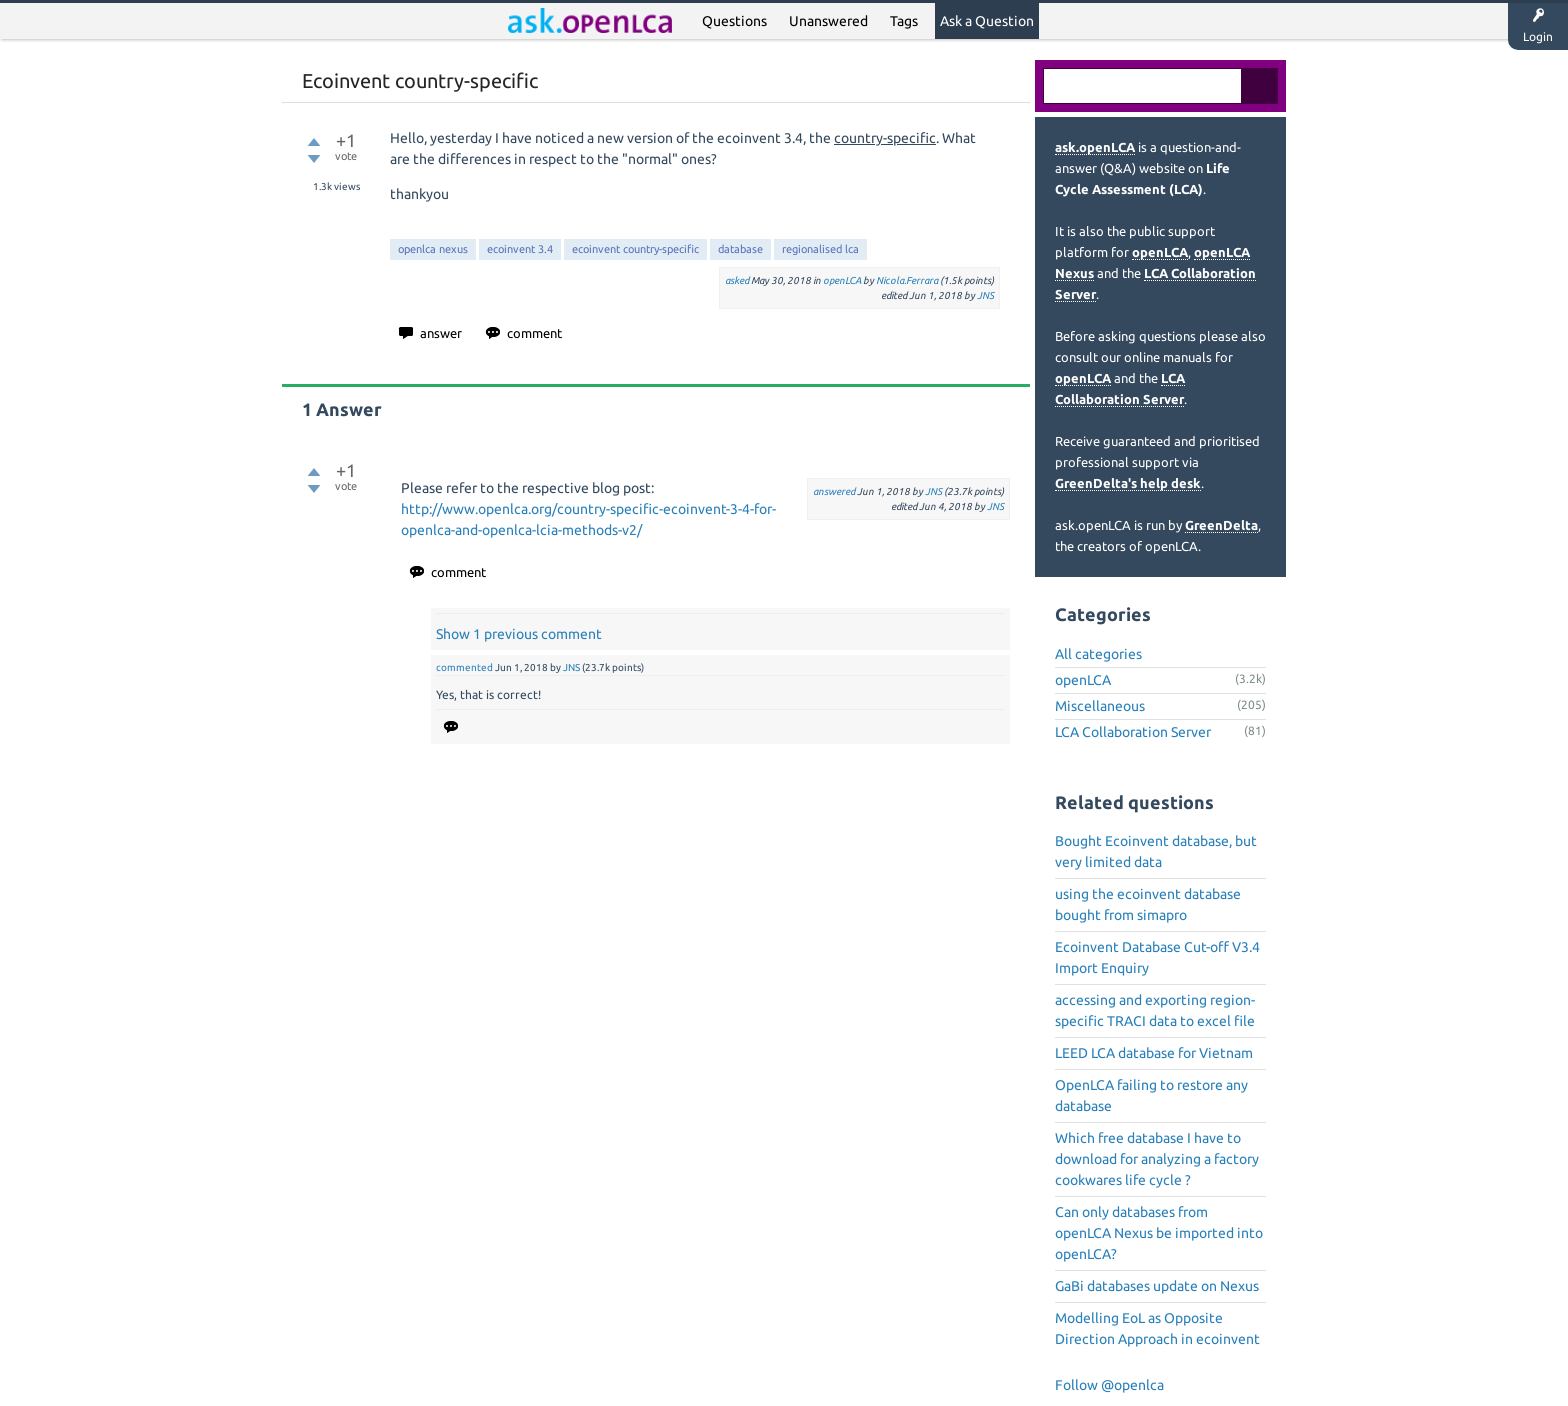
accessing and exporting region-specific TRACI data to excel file (1155, 1010)
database (740, 249)
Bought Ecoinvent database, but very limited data (1156, 851)
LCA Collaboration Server (1133, 732)
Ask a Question (987, 21)
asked (737, 280)
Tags (904, 21)
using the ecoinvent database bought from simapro (1148, 904)
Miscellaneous (1100, 706)
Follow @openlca (1109, 1385)
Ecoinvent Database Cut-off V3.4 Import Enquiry (1157, 957)
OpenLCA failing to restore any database (1151, 1095)
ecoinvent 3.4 (520, 249)
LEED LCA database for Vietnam (1154, 1053)
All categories (1098, 654)
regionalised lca (820, 249)
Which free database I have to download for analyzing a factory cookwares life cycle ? (1157, 1159)
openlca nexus (433, 249)
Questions (734, 21)
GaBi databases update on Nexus (1157, 1286)
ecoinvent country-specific (635, 249)
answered (834, 491)
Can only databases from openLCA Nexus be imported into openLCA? (1159, 1233)
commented (464, 667)
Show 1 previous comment (519, 634)
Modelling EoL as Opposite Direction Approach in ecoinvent (1157, 1328)
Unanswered (828, 21)
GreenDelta (1221, 525)
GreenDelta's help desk (1128, 483)
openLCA (842, 280)
